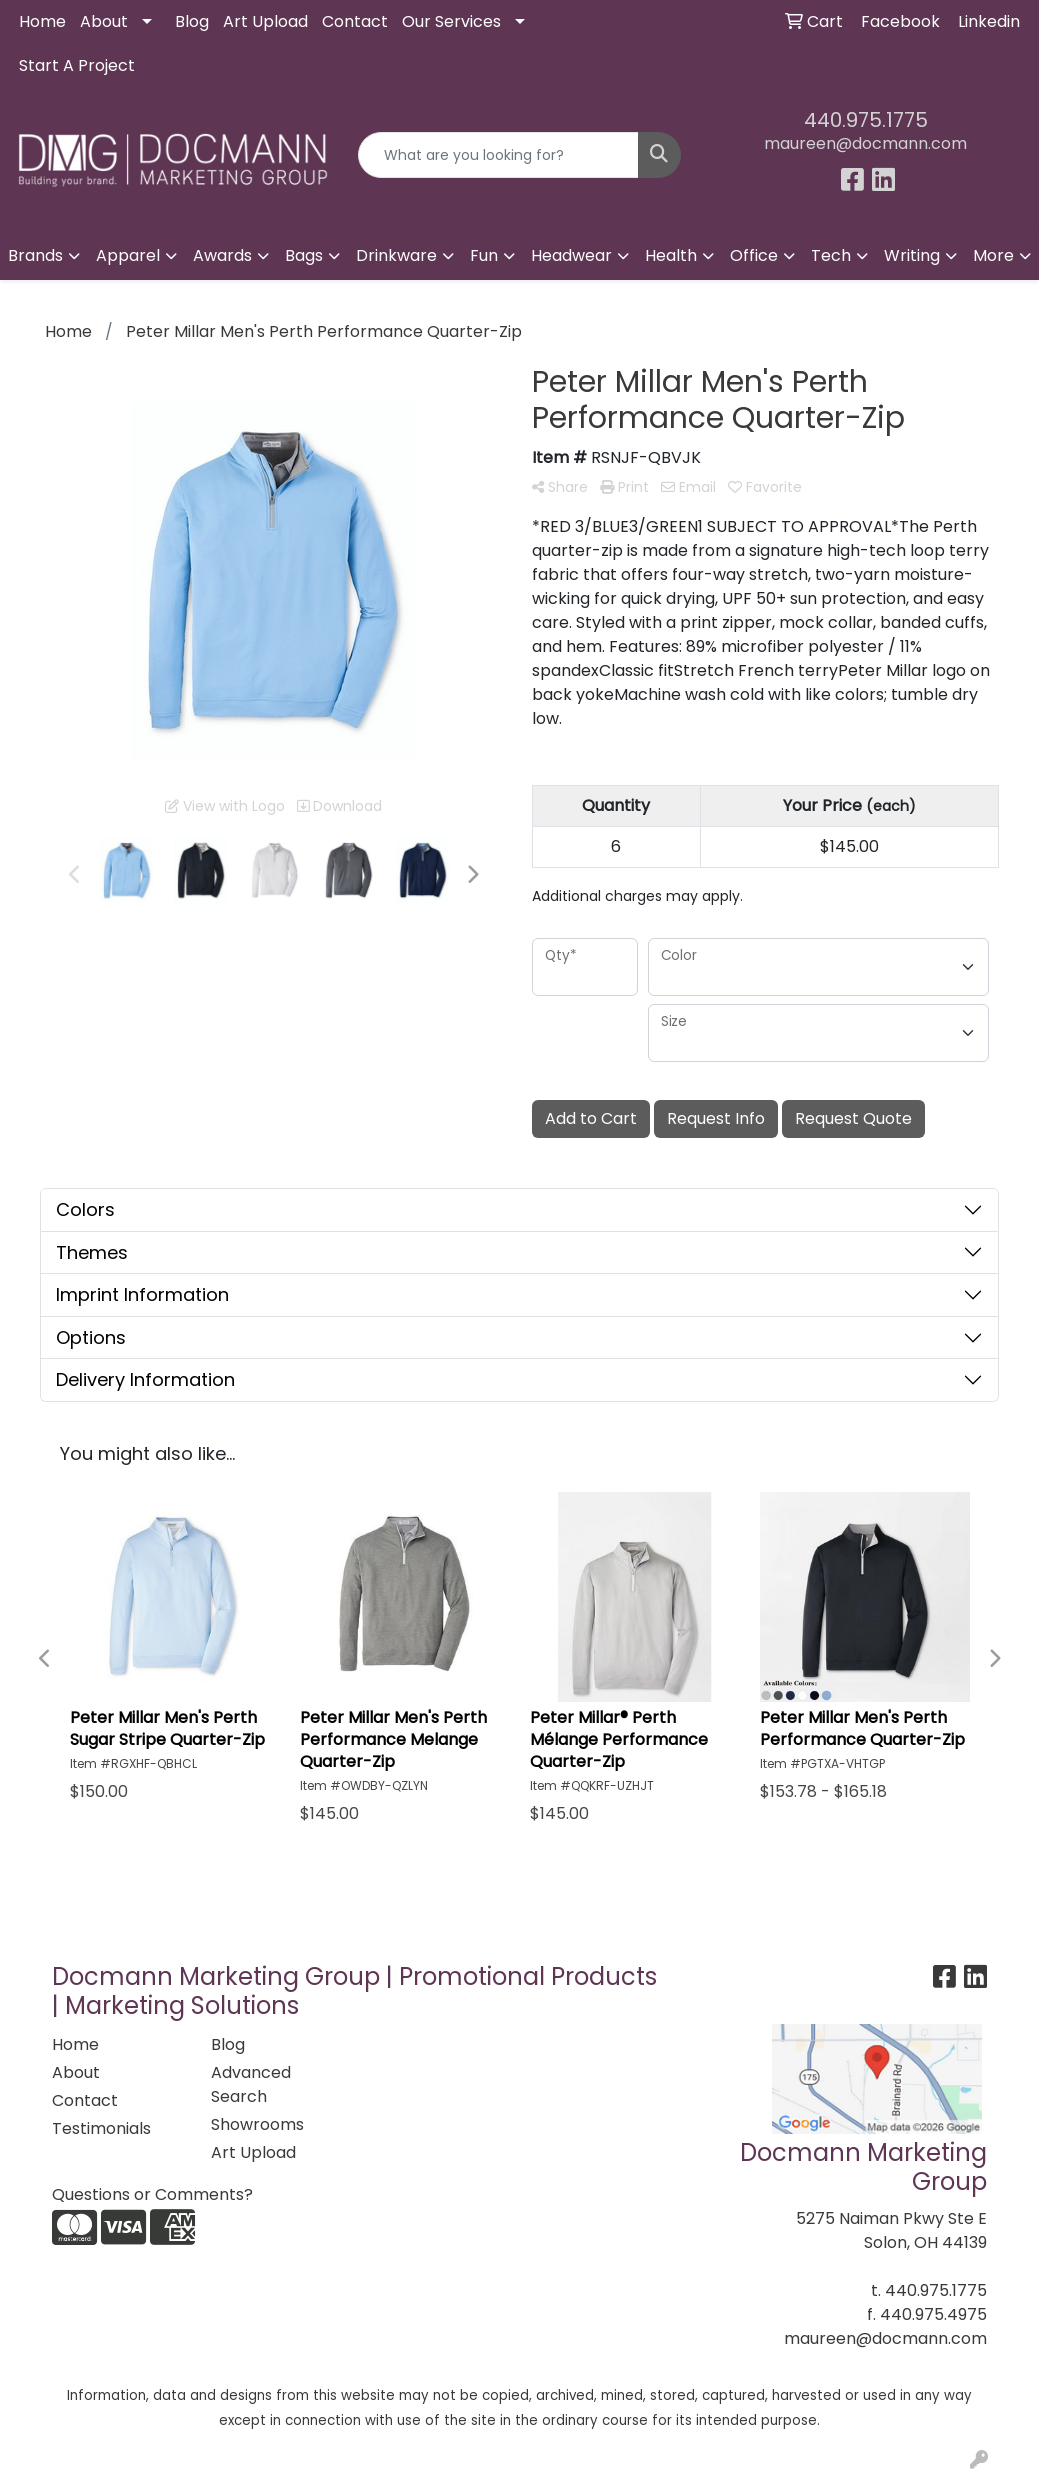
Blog (192, 21)
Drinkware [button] (396, 255)
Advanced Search (251, 2084)
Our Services (451, 21)
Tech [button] (831, 255)
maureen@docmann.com (865, 143)
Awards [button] (222, 255)
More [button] (993, 255)
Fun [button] (484, 255)
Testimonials (101, 2128)
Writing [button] (912, 255)
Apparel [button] (128, 255)
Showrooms (257, 2124)
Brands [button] (35, 255)
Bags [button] (304, 255)
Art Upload (265, 21)
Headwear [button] (571, 255)
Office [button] (754, 255)
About (104, 21)
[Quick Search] (498, 155)
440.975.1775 (866, 120)
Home (42, 21)
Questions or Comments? (152, 2194)
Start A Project (77, 65)
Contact (355, 21)
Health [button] (671, 255)
